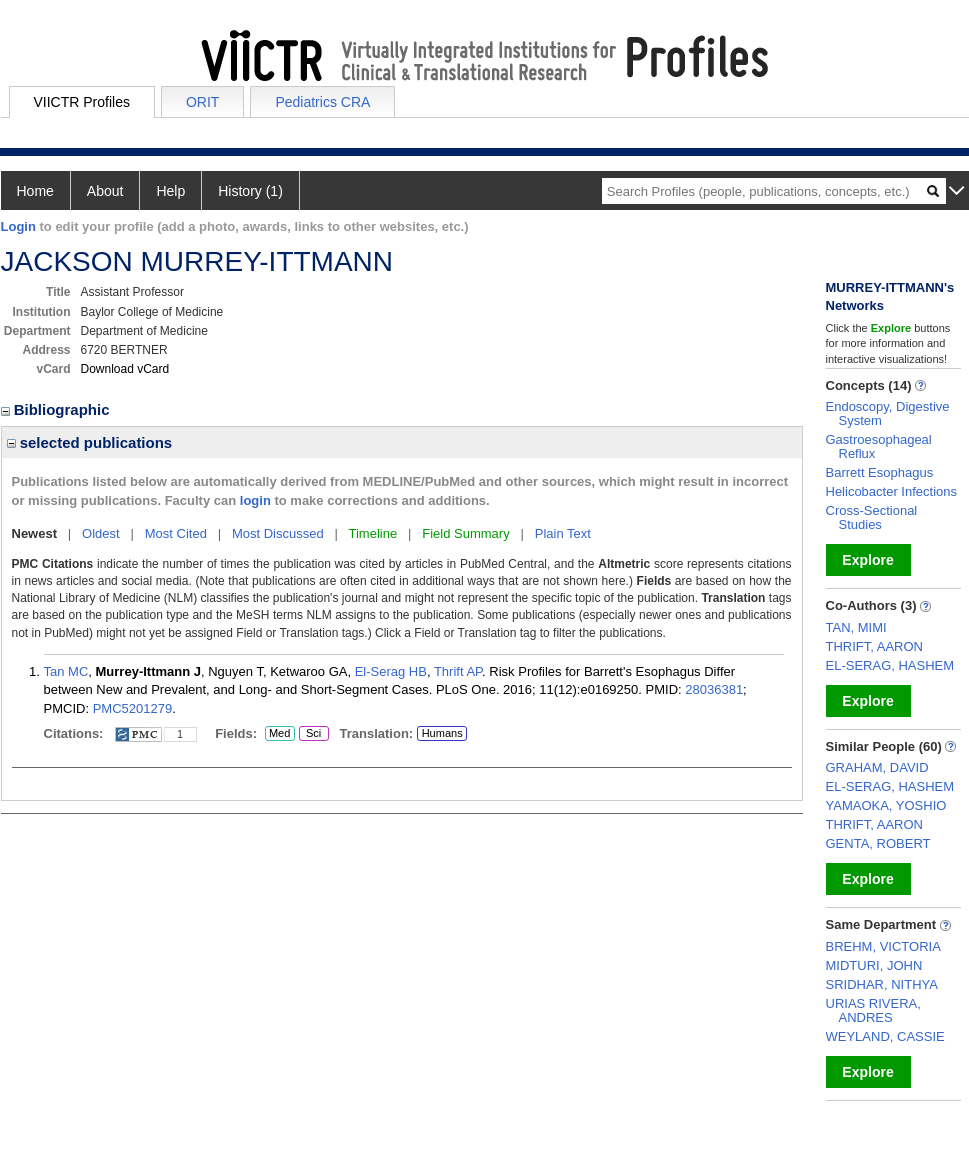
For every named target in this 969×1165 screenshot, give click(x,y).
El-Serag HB (391, 671)
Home (35, 191)
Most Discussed (278, 533)
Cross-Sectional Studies (872, 517)
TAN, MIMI (856, 627)
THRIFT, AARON (875, 646)
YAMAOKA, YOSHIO (886, 805)
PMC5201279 (133, 708)
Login (18, 226)
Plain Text (563, 533)
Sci (310, 734)
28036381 (714, 689)
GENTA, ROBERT (878, 843)
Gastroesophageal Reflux (879, 446)
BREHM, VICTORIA (883, 946)
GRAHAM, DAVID (877, 767)
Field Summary (465, 533)
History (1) (250, 191)
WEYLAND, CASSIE (885, 1036)
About (105, 191)
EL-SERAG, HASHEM (890, 665)
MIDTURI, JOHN (874, 965)
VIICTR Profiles (82, 102)
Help (170, 191)
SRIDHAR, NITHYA (882, 984)
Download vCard (125, 369)
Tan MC (66, 671)
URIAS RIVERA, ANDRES (873, 1010)
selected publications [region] (90, 442)
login (255, 500)
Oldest (101, 533)
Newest (35, 533)
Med (279, 734)
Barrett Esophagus (880, 472)
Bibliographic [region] (57, 409)
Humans (442, 733)
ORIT (202, 102)
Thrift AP (458, 671)
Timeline (373, 533)
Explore (867, 560)
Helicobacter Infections (892, 491)
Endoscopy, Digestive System (888, 413)
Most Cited (176, 533)
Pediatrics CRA (322, 102)
